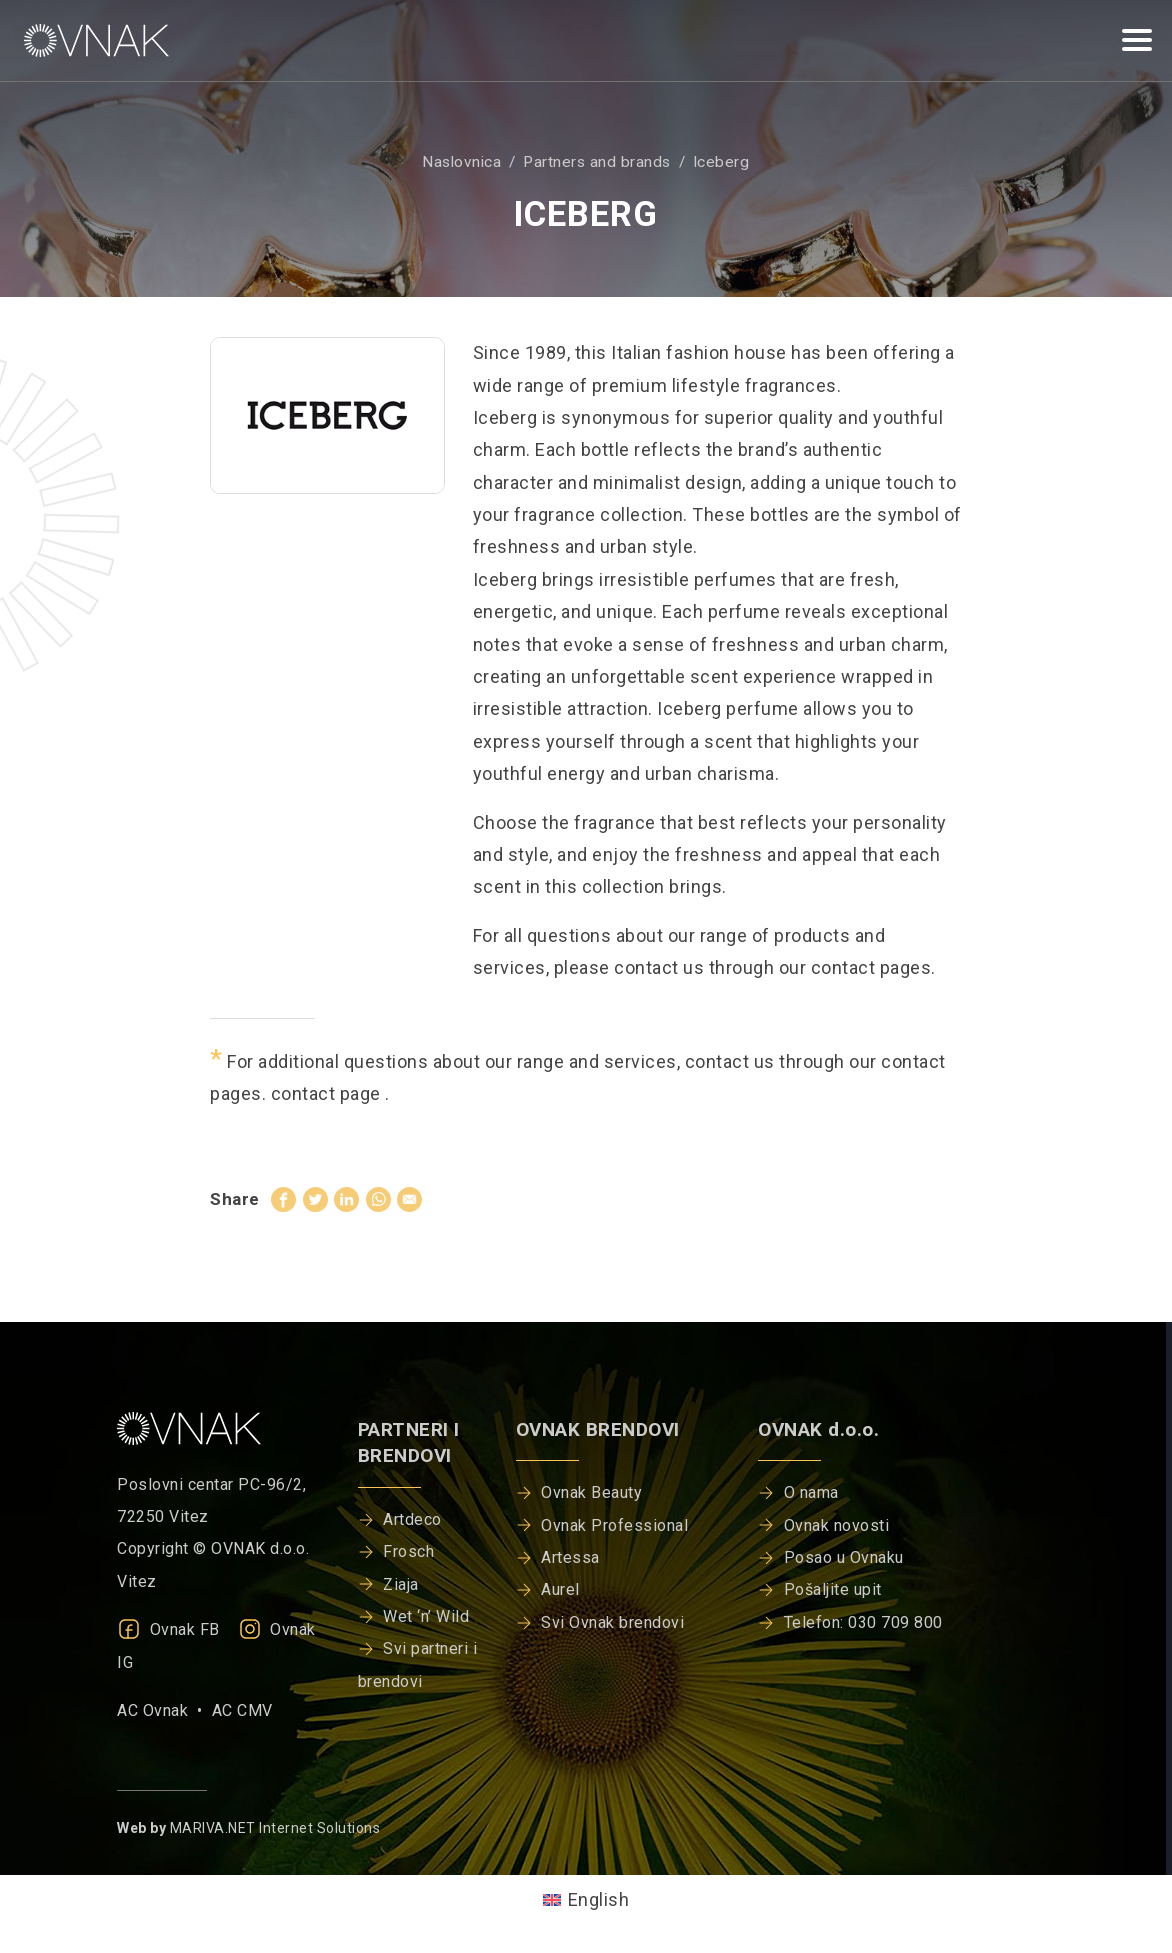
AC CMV (242, 1710)
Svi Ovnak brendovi (612, 1622)
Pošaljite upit (833, 1589)
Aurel (560, 1589)
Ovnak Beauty (591, 1492)
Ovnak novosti (837, 1525)
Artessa (570, 1557)
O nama (811, 1492)
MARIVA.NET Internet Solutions (275, 1828)
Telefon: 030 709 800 (863, 1622)
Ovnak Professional (614, 1525)
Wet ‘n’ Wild (426, 1616)
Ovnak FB (168, 1629)
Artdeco (412, 1519)
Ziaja (401, 1584)
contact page (328, 1093)
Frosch (408, 1551)
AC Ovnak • (164, 1710)
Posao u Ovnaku (844, 1557)
